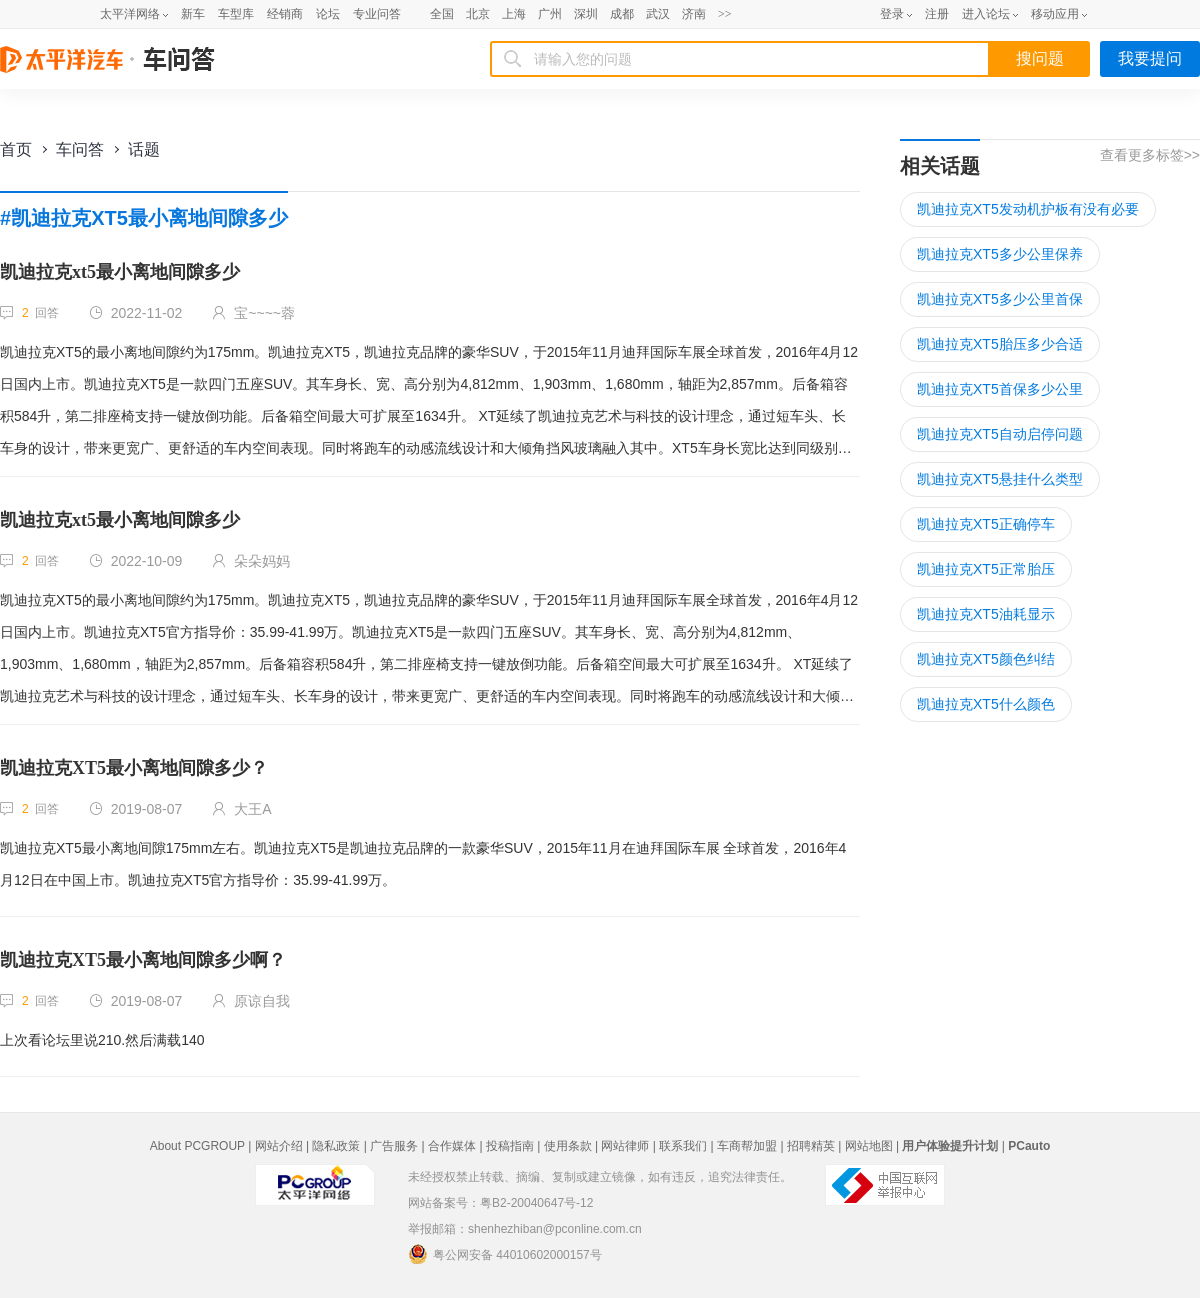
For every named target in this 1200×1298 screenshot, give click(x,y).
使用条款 (568, 1146)
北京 (478, 14)
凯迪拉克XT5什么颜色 (986, 704)
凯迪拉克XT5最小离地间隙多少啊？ (143, 960)
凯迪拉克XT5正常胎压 (986, 569)
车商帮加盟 (747, 1146)
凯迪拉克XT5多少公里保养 (1000, 254)
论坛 (328, 14)
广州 (550, 14)
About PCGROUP (197, 1146)
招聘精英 (811, 1146)
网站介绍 (279, 1146)
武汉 (658, 14)
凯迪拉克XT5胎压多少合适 (1000, 344)
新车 (193, 14)
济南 (694, 14)
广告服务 (394, 1146)
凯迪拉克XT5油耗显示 (986, 614)
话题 (144, 149)
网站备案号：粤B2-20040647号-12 (500, 1203)
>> (725, 14)
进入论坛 (986, 14)
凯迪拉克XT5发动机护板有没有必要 (1028, 209)
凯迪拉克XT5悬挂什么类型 (1000, 479)
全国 (442, 14)
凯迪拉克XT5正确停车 (986, 524)
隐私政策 (336, 1146)
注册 (937, 14)
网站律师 (625, 1146)
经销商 (285, 14)
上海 (514, 14)
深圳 (586, 14)
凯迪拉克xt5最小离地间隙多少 (120, 272)
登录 (892, 14)
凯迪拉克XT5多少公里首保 (1000, 299)
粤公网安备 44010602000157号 (505, 1254)
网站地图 (869, 1146)
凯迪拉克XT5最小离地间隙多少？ (134, 768)
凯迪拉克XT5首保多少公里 (1000, 389)
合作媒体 (452, 1146)
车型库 (236, 14)
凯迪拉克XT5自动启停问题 (1000, 434)
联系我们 (683, 1146)
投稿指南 (510, 1146)
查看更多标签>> (1150, 155)
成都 (622, 14)
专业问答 (377, 14)
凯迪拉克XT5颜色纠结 (986, 659)
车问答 (80, 149)
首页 (16, 149)
